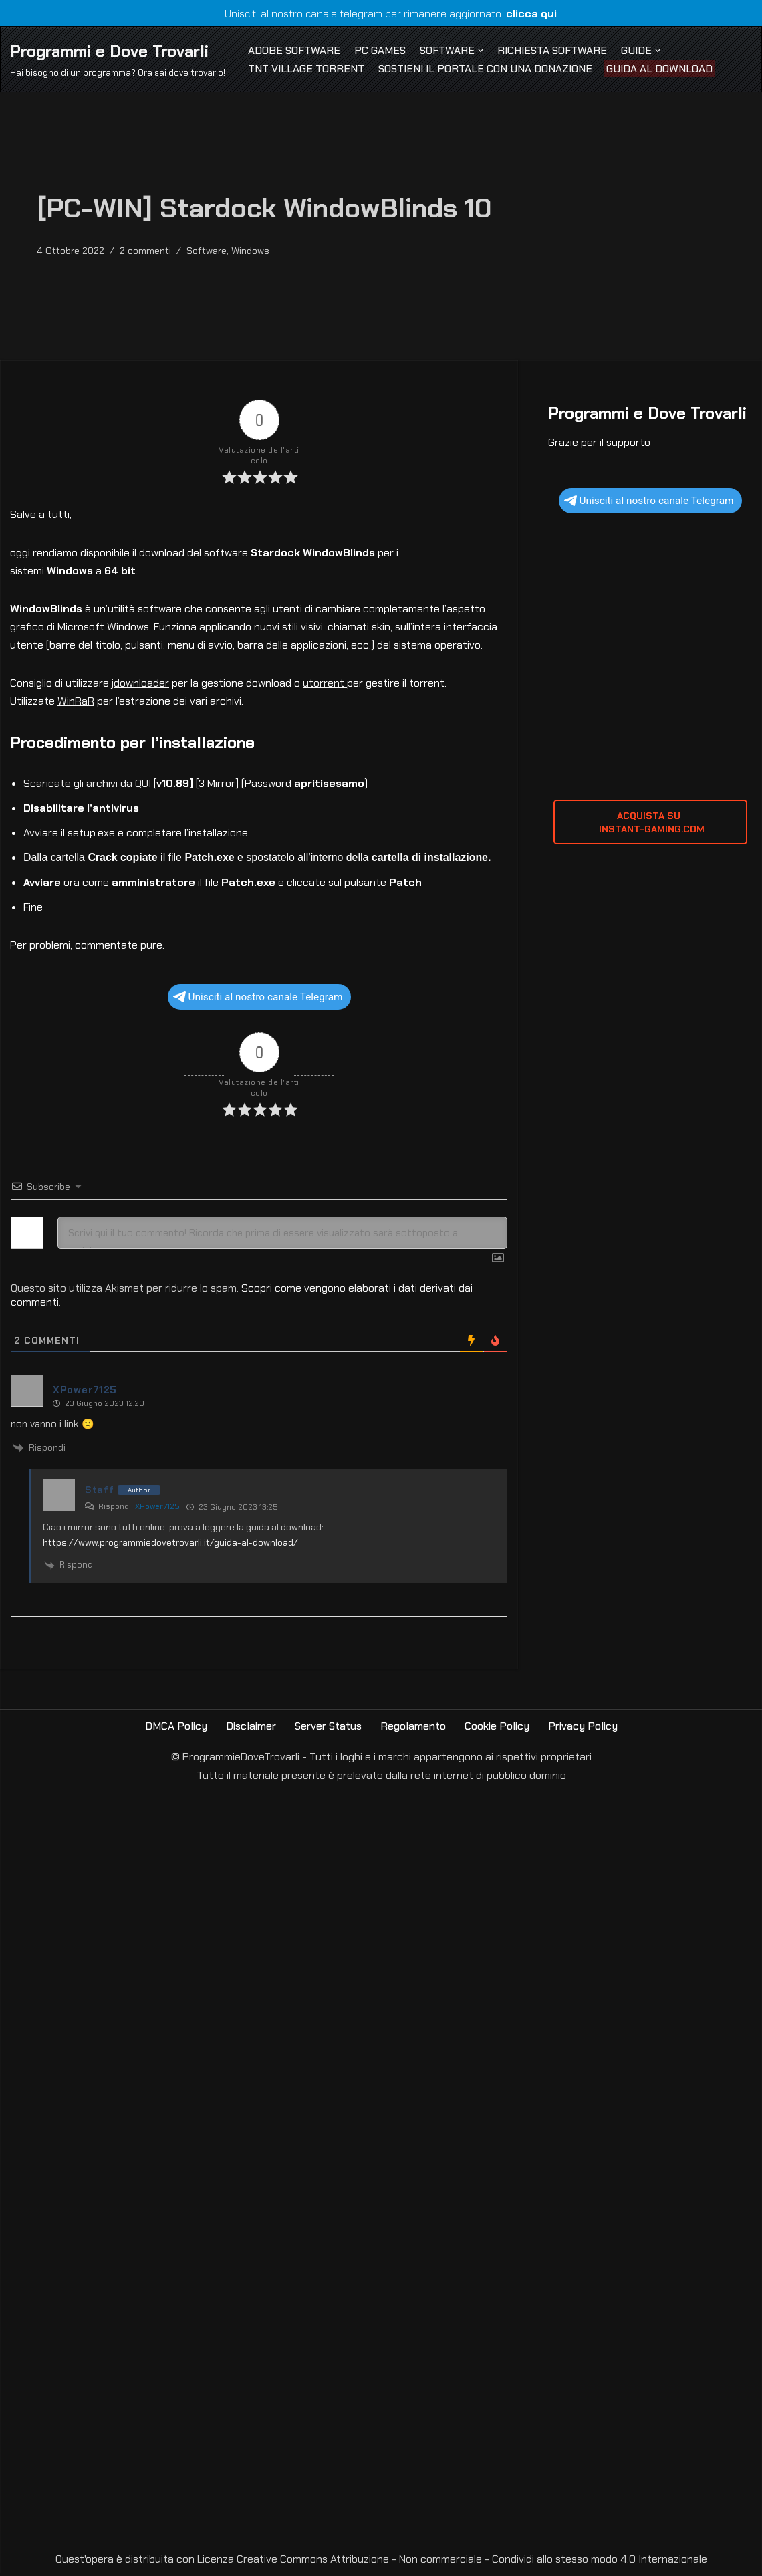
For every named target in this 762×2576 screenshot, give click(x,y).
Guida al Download (661, 69)
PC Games (381, 50)
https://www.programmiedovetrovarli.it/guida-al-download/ (170, 1544)
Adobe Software (294, 50)
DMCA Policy (175, 1729)
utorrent (325, 685)
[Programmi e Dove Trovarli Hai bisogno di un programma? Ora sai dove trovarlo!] (117, 59)
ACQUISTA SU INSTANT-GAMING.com (650, 823)
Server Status (328, 1729)
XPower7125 (157, 1509)
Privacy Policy (583, 1729)
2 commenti (145, 251)
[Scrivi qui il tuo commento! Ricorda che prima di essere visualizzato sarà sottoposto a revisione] (282, 1235)
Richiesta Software (554, 50)
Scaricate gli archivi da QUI (87, 785)
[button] (482, 50)
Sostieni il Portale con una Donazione (486, 69)
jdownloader (141, 685)
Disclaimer (250, 1729)
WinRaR (75, 703)
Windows (250, 251)
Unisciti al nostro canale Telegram (258, 999)
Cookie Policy (497, 1729)
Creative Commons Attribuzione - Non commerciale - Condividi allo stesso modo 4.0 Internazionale (472, 2562)
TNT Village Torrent (306, 69)
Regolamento (414, 1729)
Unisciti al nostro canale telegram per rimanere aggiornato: (381, 14)
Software (206, 251)
